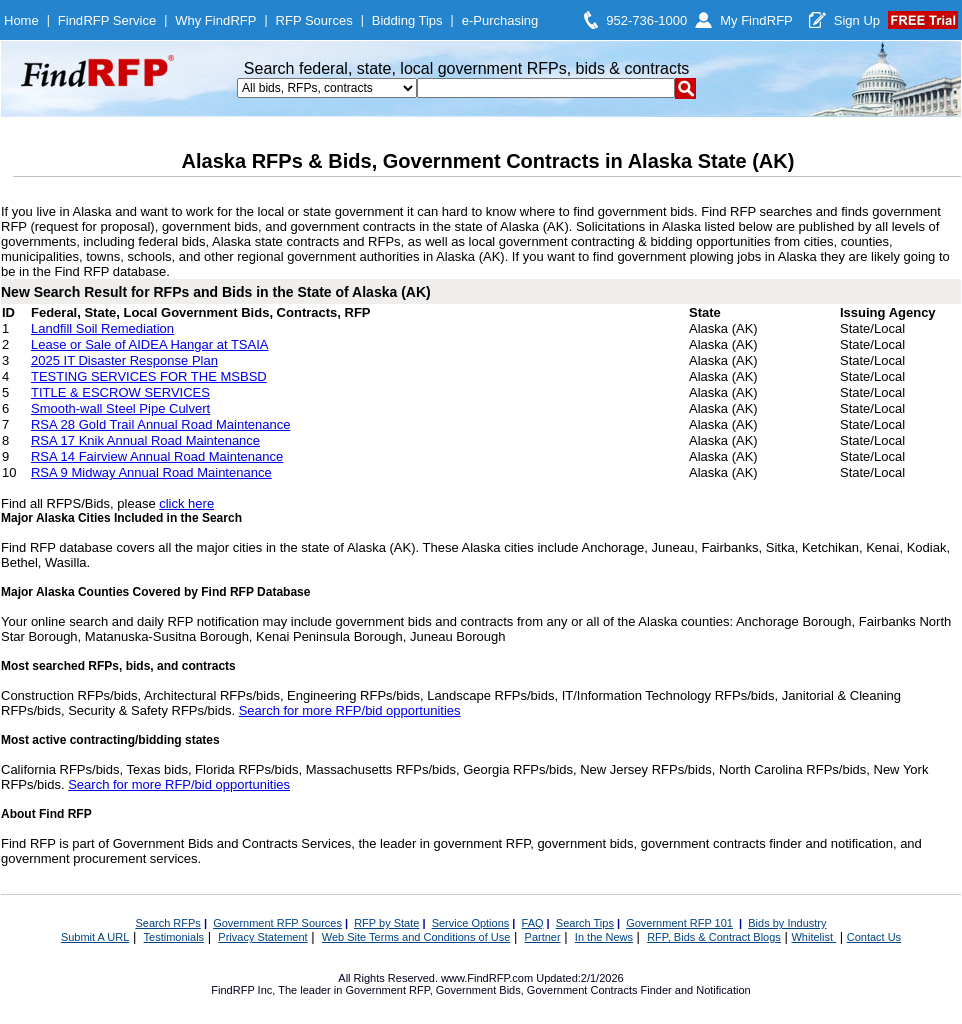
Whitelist (813, 937)
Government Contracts (582, 990)
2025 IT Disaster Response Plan (124, 360)
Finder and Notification (696, 990)
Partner (543, 937)
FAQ (533, 923)
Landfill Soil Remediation (102, 328)
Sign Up (857, 20)
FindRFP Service (107, 20)
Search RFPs (167, 923)
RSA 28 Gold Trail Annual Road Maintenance (160, 424)
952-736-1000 (646, 20)
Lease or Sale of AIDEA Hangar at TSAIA (150, 344)
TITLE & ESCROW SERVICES (120, 392)
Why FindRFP (215, 20)
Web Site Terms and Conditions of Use (416, 937)
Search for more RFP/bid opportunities (350, 710)
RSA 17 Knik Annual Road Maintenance (145, 440)
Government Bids (478, 990)
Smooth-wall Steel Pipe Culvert (120, 408)
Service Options (471, 923)
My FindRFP (756, 20)
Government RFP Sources (277, 923)
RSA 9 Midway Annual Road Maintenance (151, 472)
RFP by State (386, 923)
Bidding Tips (407, 20)
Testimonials (174, 937)
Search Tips (585, 923)
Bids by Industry (787, 923)
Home (21, 20)
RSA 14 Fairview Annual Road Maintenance (157, 456)
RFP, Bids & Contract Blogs (714, 937)
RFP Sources (314, 20)
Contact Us (874, 937)
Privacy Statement (262, 937)
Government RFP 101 (679, 923)
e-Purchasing (500, 20)
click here (186, 503)
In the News (604, 937)
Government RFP (387, 990)
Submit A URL (95, 937)
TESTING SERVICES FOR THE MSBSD (149, 376)
